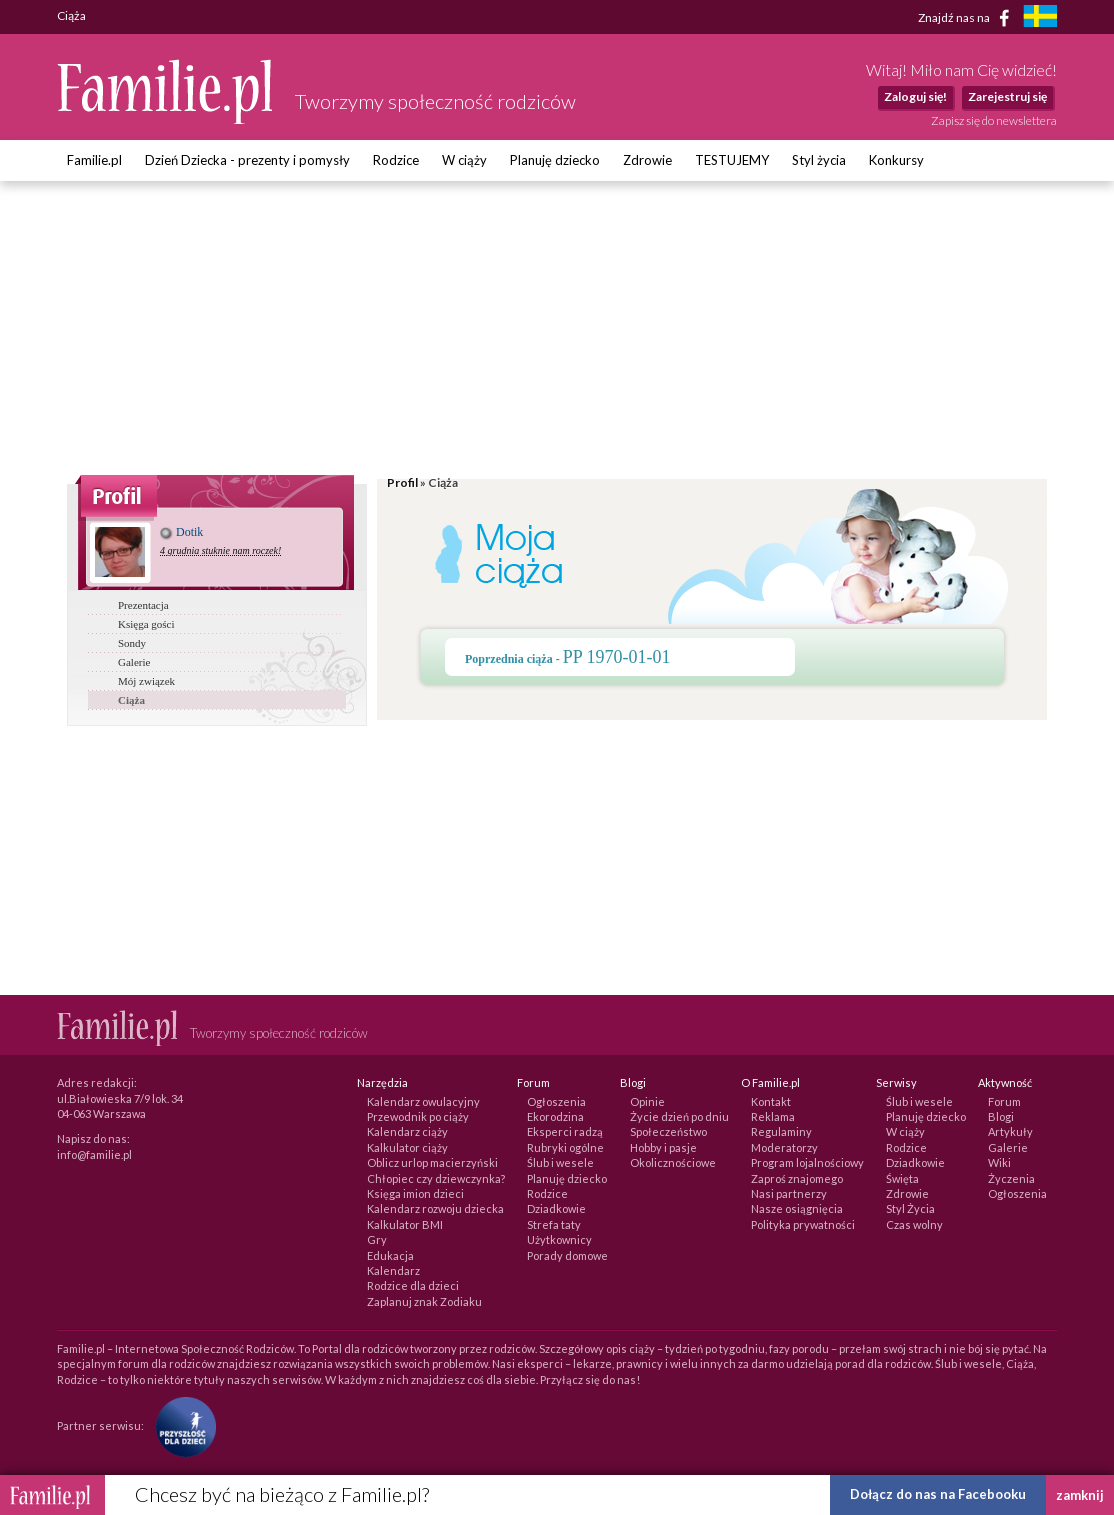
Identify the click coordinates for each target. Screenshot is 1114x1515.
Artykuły (1010, 1131)
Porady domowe (567, 1255)
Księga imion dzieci (415, 1193)
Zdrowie (647, 160)
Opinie (647, 1101)
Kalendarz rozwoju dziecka (435, 1208)
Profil (402, 482)
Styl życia (819, 160)
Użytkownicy (559, 1239)
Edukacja (390, 1255)
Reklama (773, 1116)
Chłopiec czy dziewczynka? (436, 1178)
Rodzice (396, 160)
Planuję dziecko (555, 160)
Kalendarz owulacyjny (423, 1101)
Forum (1004, 1101)
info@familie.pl (94, 1154)
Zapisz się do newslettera (994, 120)
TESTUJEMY (732, 160)
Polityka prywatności (803, 1224)
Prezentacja (143, 605)
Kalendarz (393, 1270)
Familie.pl (94, 160)
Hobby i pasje (663, 1147)
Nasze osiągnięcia (797, 1208)
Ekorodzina (555, 1116)
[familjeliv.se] (1040, 18)
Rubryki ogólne (565, 1147)
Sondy (132, 643)
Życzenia (1011, 1178)
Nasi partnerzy (789, 1193)
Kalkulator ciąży (407, 1147)
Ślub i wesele (560, 1162)
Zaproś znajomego (797, 1178)
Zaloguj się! (915, 96)
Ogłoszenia (556, 1101)
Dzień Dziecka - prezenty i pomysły (247, 160)
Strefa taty (554, 1224)
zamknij (1080, 1495)
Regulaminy (781, 1131)
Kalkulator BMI (405, 1224)
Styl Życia (910, 1208)
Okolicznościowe (673, 1162)
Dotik (181, 532)
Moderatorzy (784, 1147)
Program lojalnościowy (807, 1162)
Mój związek (146, 681)
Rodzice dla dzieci (413, 1285)
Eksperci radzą (565, 1131)
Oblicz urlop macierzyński (432, 1162)
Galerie (134, 662)
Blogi (1001, 1116)
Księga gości (146, 624)
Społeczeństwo (668, 1131)
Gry (377, 1239)
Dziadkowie (556, 1208)
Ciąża (131, 700)
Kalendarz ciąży (407, 1131)
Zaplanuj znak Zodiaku (424, 1301)
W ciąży (464, 160)
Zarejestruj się (1007, 96)
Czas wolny (914, 1224)
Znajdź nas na (967, 18)
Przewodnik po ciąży (418, 1116)
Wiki (999, 1162)
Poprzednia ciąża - (568, 659)
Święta (902, 1178)
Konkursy (896, 160)
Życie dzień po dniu (679, 1116)
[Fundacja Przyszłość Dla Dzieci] (181, 1425)
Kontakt (771, 1101)
